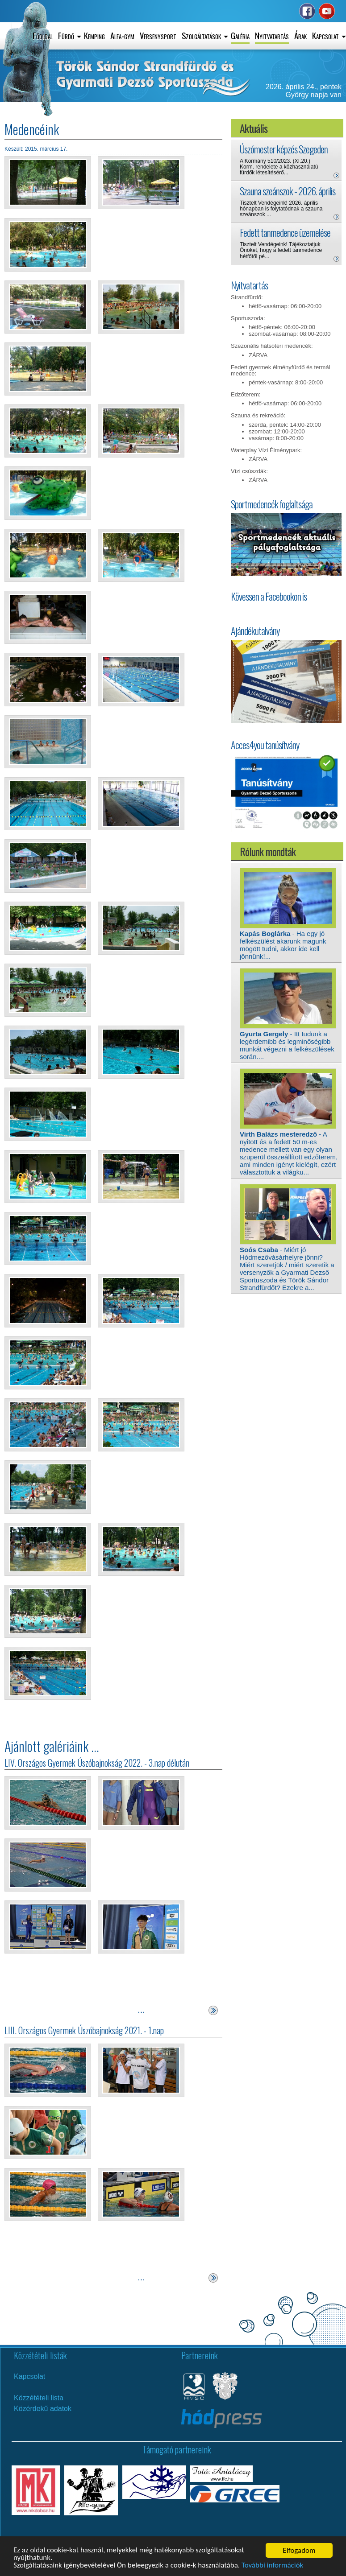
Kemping (94, 35)
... (141, 2010)
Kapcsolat (29, 2376)
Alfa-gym (122, 35)
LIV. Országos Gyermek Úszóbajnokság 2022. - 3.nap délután (96, 1762)
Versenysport (158, 35)
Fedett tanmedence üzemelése (285, 232)
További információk (273, 2565)
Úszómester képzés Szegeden (284, 149)
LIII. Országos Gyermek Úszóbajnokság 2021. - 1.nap (84, 2030)
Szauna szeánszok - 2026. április (287, 191)
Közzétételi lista (38, 2398)
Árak (300, 35)
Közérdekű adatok (42, 2408)
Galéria (240, 35)
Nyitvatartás (272, 35)
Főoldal (43, 35)
